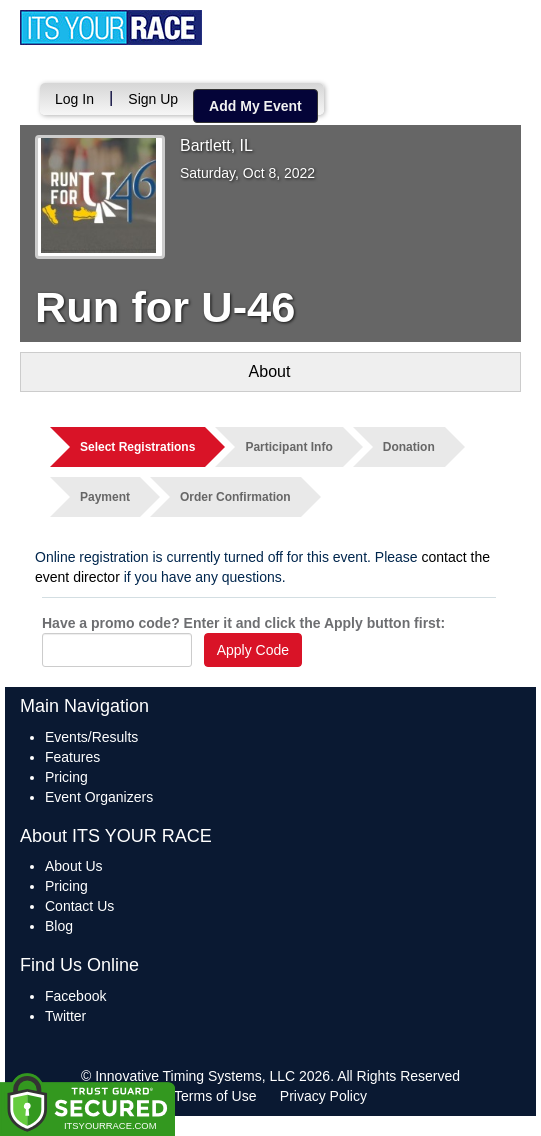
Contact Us (79, 906)
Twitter (65, 1016)
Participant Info (288, 447)
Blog (59, 926)
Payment (105, 497)
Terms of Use (215, 1096)
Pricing (66, 777)
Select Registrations (137, 447)
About (270, 371)
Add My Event (255, 106)
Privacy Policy (323, 1096)
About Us (74, 866)
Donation (409, 447)
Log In (74, 99)
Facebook (75, 996)
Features (72, 757)
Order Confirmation (235, 497)
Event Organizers (99, 797)
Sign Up (153, 99)
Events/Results (91, 737)
